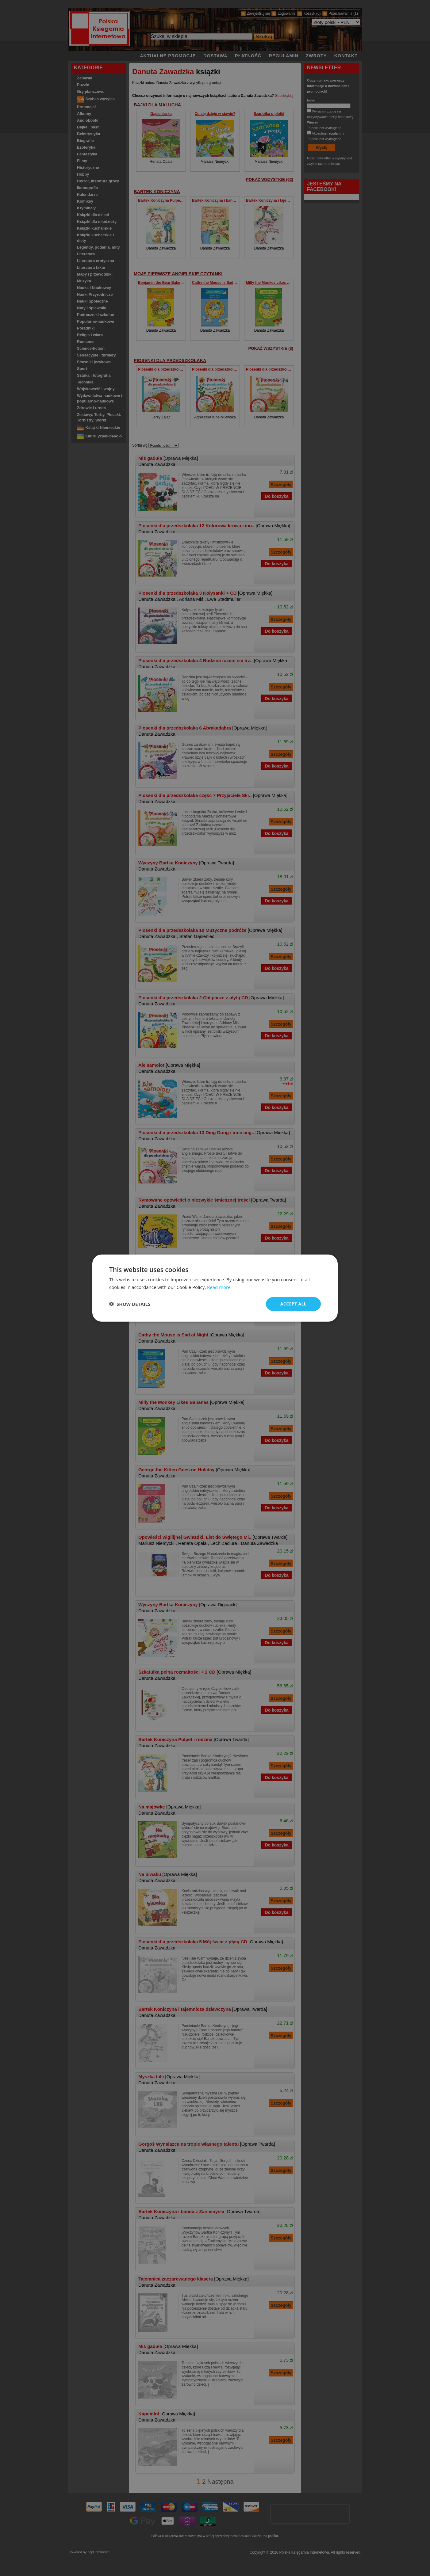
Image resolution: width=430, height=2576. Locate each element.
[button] (129, 1304)
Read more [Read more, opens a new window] (219, 1287)
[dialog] (215, 1288)
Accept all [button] (293, 1304)
